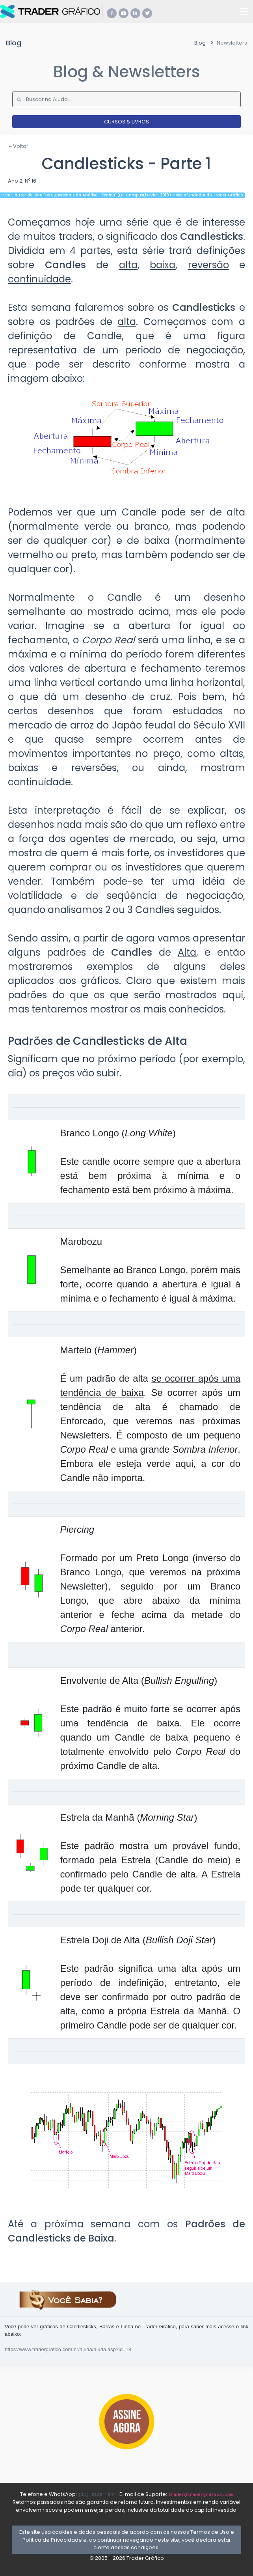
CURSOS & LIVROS (126, 121)
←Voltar (18, 146)
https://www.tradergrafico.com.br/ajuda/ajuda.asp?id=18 (68, 2349)
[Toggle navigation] (243, 11)
